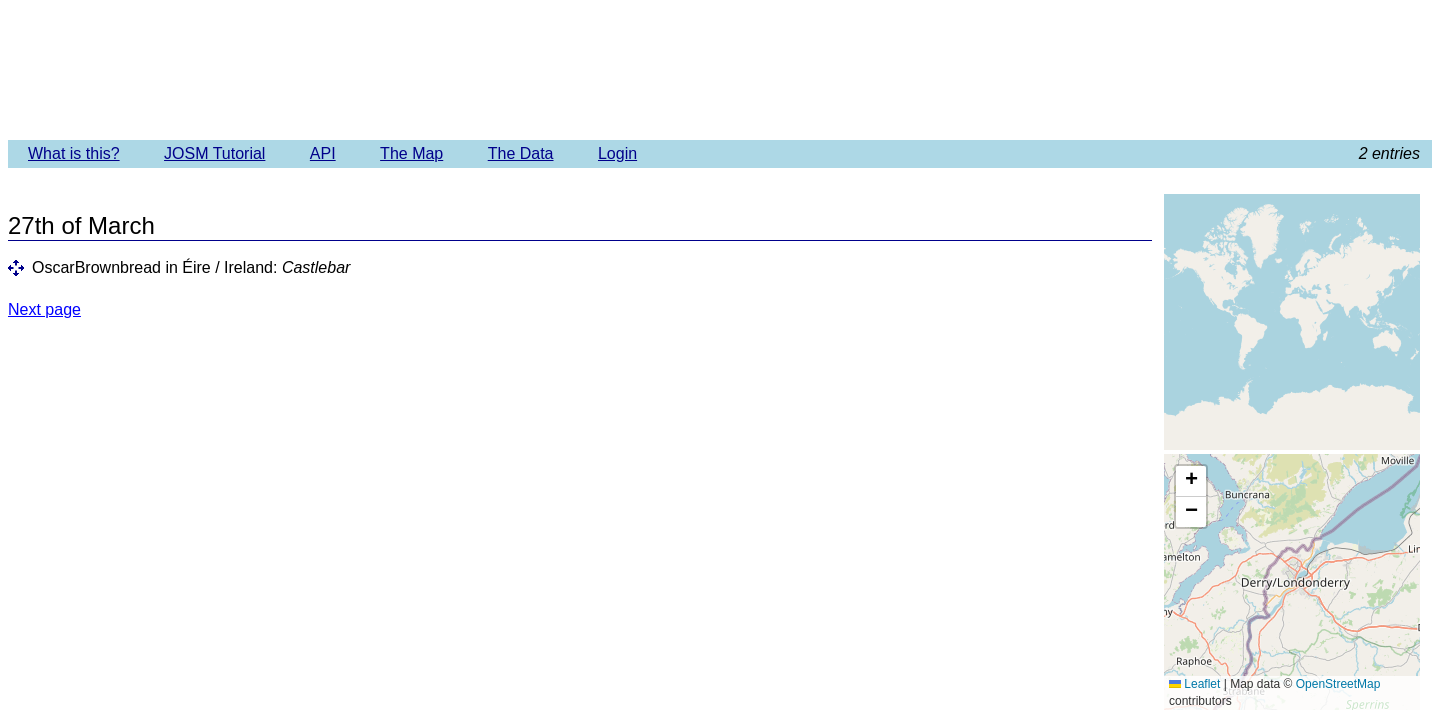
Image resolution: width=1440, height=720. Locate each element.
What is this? (74, 153)
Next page (44, 309)
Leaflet (1194, 684)
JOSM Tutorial (214, 153)
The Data (521, 153)
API (323, 153)
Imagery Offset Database (719, 69)
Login (617, 153)
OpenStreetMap (1338, 684)
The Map (411, 153)
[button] (1191, 481)
